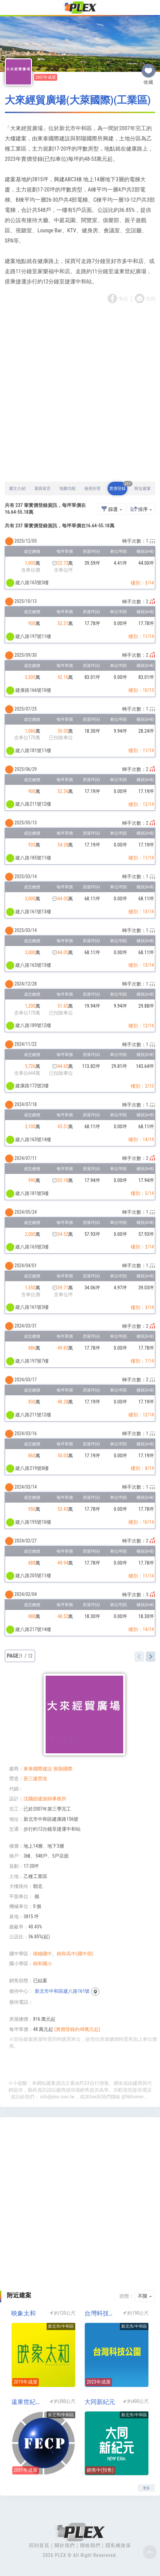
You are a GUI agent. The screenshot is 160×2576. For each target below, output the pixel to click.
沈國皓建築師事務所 (44, 1798)
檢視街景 (92, 488)
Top (150, 2552)
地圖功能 (67, 488)
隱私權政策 (118, 2545)
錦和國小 (42, 1963)
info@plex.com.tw (58, 2096)
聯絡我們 (90, 2545)
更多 (146, 2488)
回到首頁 (39, 2545)
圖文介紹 (17, 488)
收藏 (148, 68)
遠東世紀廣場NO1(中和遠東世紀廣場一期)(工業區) (28, 2401)
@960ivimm (132, 2096)
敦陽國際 (63, 1768)
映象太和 (23, 2313)
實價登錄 (118, 486)
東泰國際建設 (37, 1768)
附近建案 (142, 488)
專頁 (123, 299)
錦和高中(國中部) (75, 1953)
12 (30, 1656)
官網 (150, 299)
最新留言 (42, 488)
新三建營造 (35, 1778)
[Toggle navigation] (9, 8)
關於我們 (64, 2545)
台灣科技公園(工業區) (101, 2313)
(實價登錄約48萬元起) (77, 2029)
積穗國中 (42, 1953)
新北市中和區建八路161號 (62, 1991)
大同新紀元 (99, 2401)
